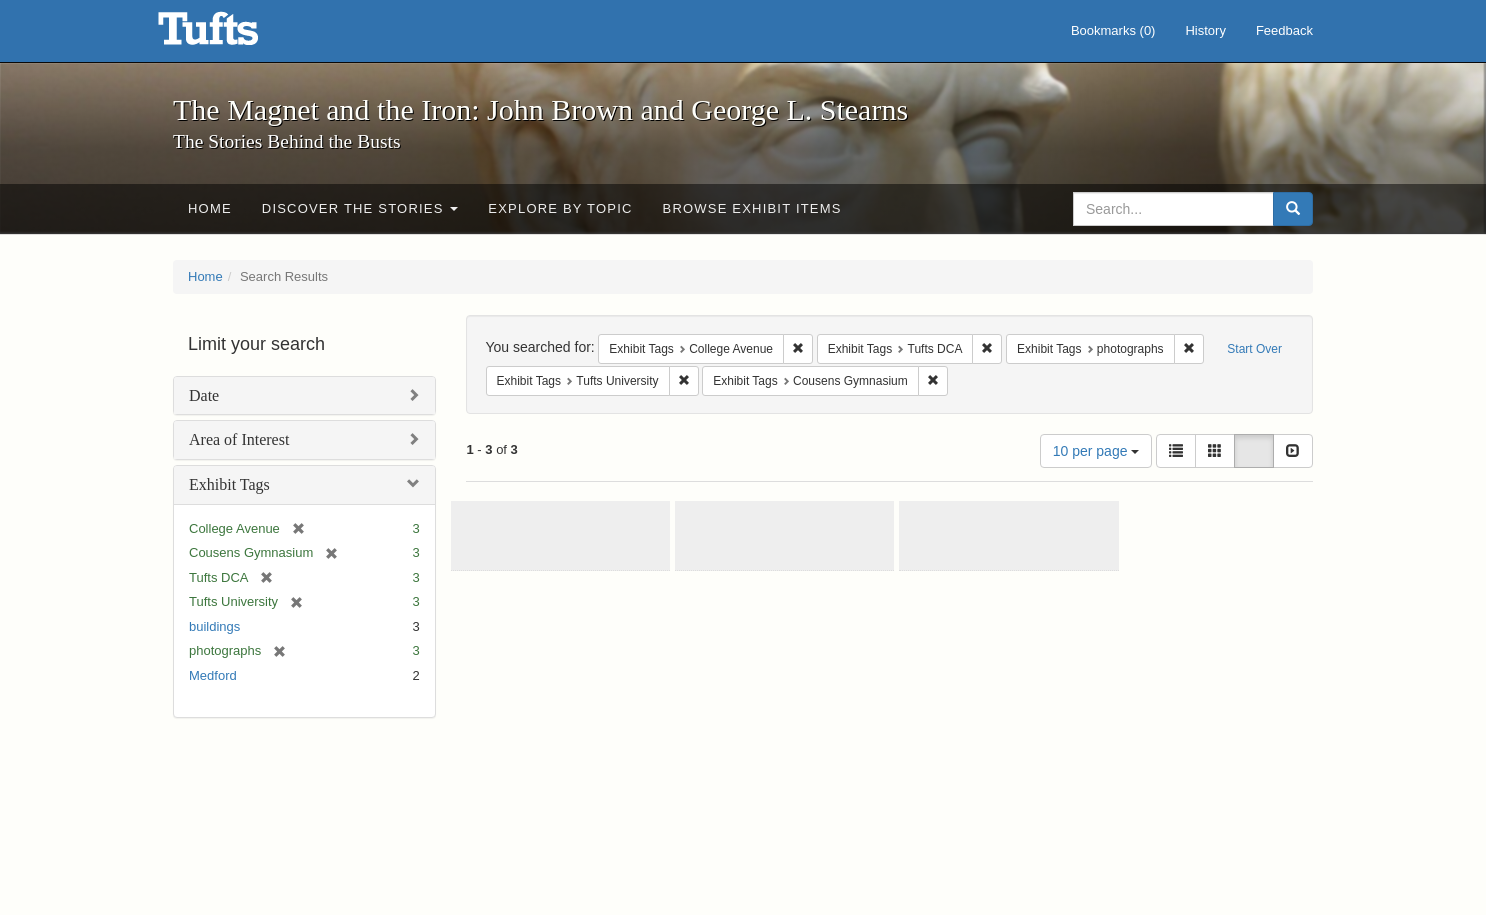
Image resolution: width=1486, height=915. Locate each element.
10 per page (1096, 451)
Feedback (1284, 30)
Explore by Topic (560, 208)
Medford (213, 675)
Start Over (1254, 349)
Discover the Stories (360, 208)
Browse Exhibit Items (752, 208)
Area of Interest (239, 439)
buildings (214, 626)
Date (204, 395)
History (1205, 30)
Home (210, 208)
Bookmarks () (1113, 30)
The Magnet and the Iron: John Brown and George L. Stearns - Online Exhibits (233, 35)
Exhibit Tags (229, 484)
